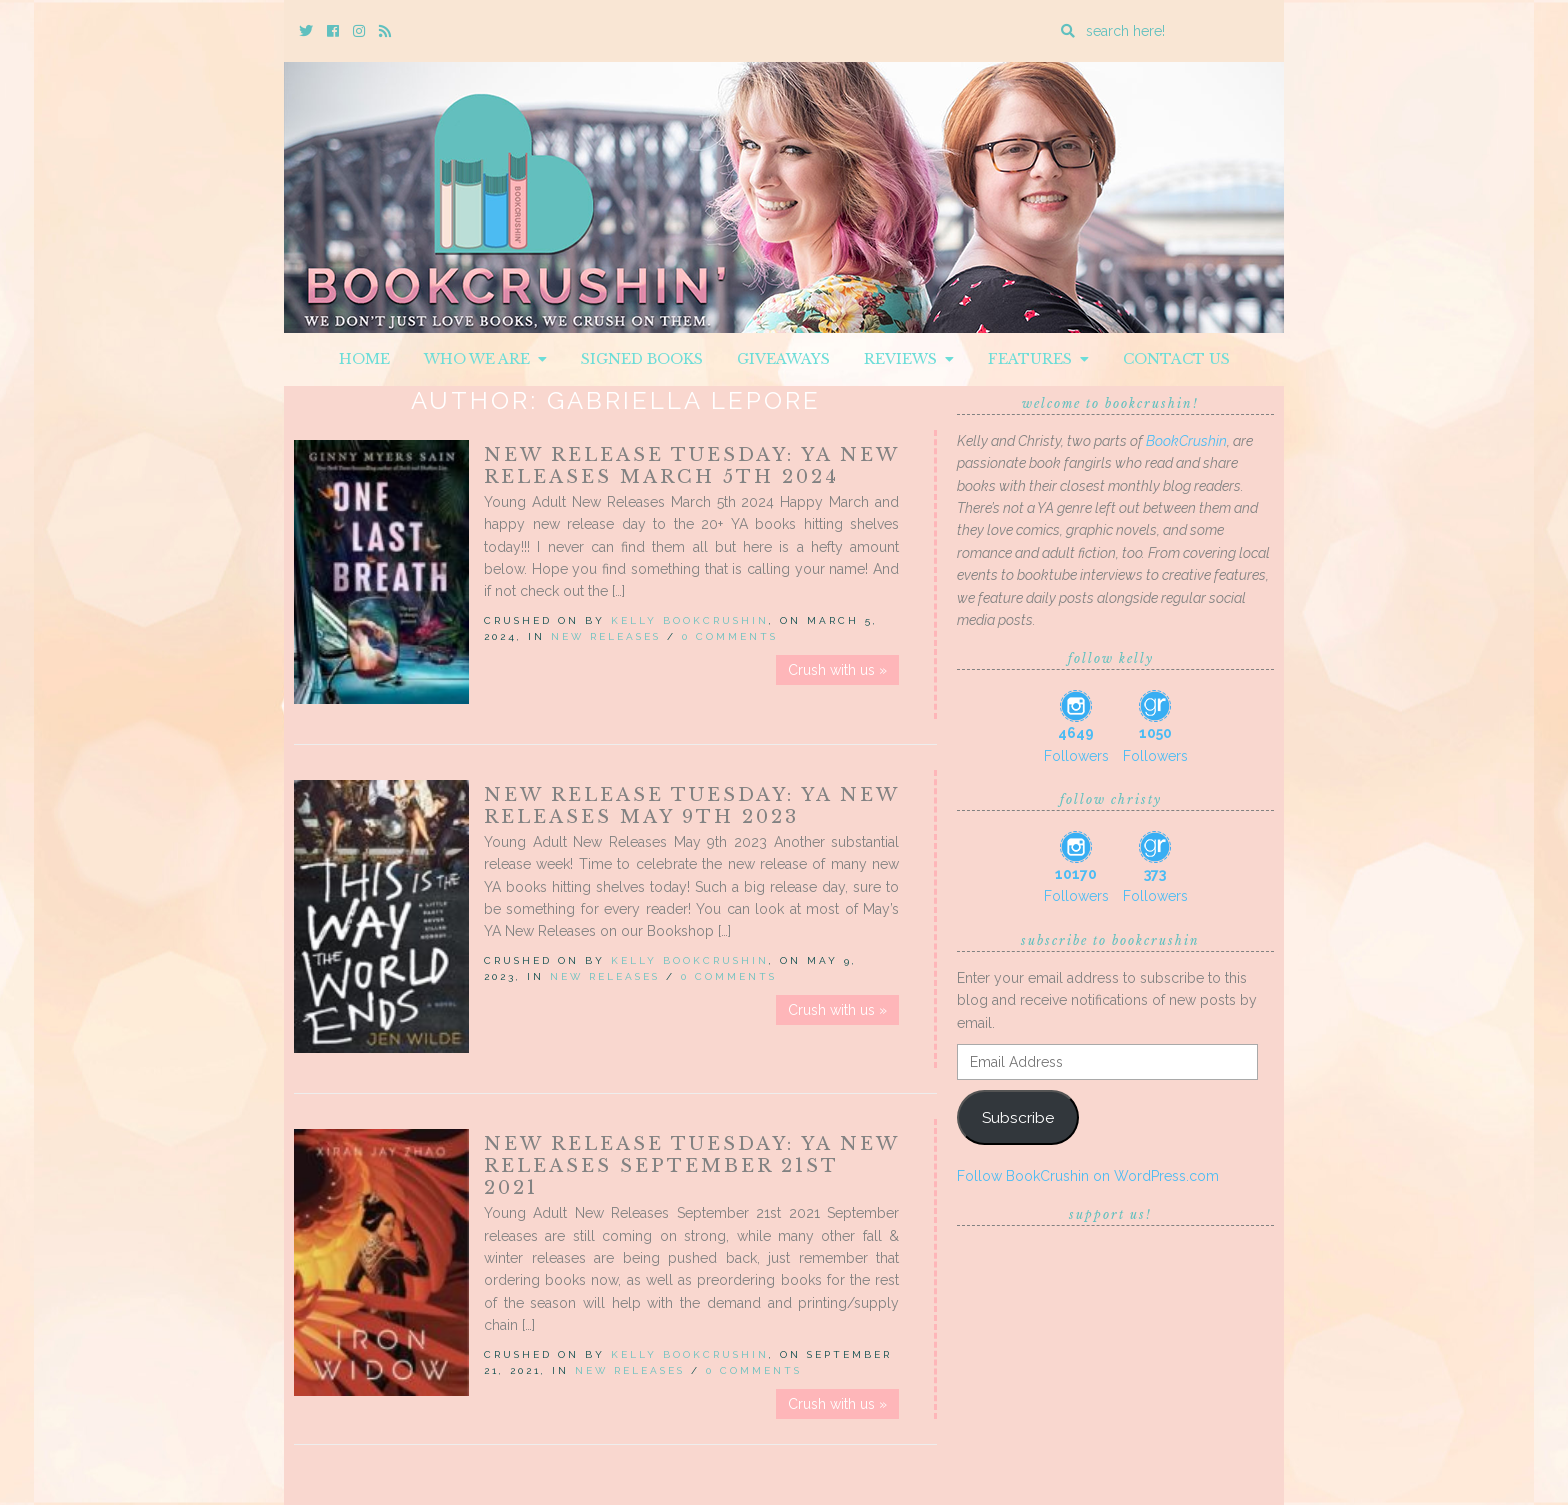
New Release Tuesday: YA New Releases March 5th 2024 (691, 466)
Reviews (909, 359)
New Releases (606, 636)
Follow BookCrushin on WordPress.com (1088, 1176)
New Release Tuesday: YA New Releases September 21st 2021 (691, 1166)
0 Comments (730, 636)
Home (364, 359)
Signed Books (642, 359)
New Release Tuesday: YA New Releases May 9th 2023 (691, 806)
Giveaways (783, 359)
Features (1038, 359)
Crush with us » (837, 670)
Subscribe (1018, 1117)
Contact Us (1176, 359)
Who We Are (485, 359)
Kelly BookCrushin (690, 620)
